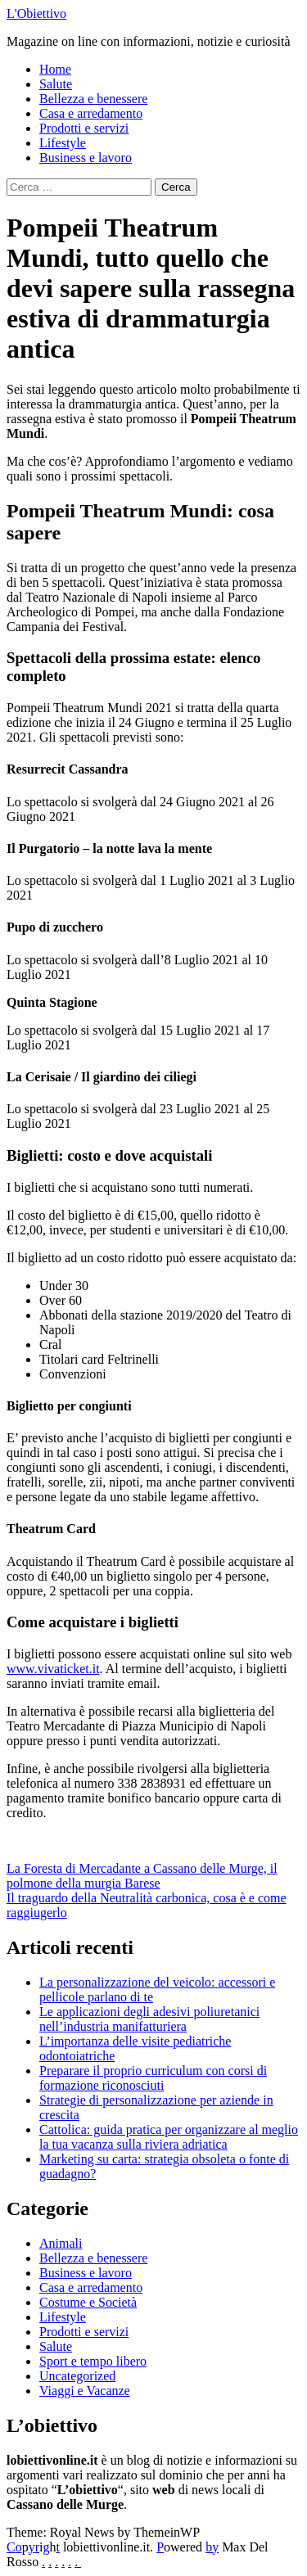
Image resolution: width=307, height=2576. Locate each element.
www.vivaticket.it (53, 1669)
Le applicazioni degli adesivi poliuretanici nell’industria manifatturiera (149, 2019)
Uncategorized (77, 2376)
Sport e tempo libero (93, 2361)
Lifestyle (62, 143)
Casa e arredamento (90, 113)
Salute (55, 84)
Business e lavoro (85, 158)
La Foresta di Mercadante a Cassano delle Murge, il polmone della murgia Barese (142, 1875)
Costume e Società (88, 2302)
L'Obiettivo (36, 13)
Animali (60, 2243)
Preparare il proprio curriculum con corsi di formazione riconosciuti (153, 2078)
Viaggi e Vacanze (84, 2391)
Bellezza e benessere (93, 99)
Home (55, 69)
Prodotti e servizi (84, 128)
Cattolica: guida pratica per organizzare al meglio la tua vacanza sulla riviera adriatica (168, 2137)
